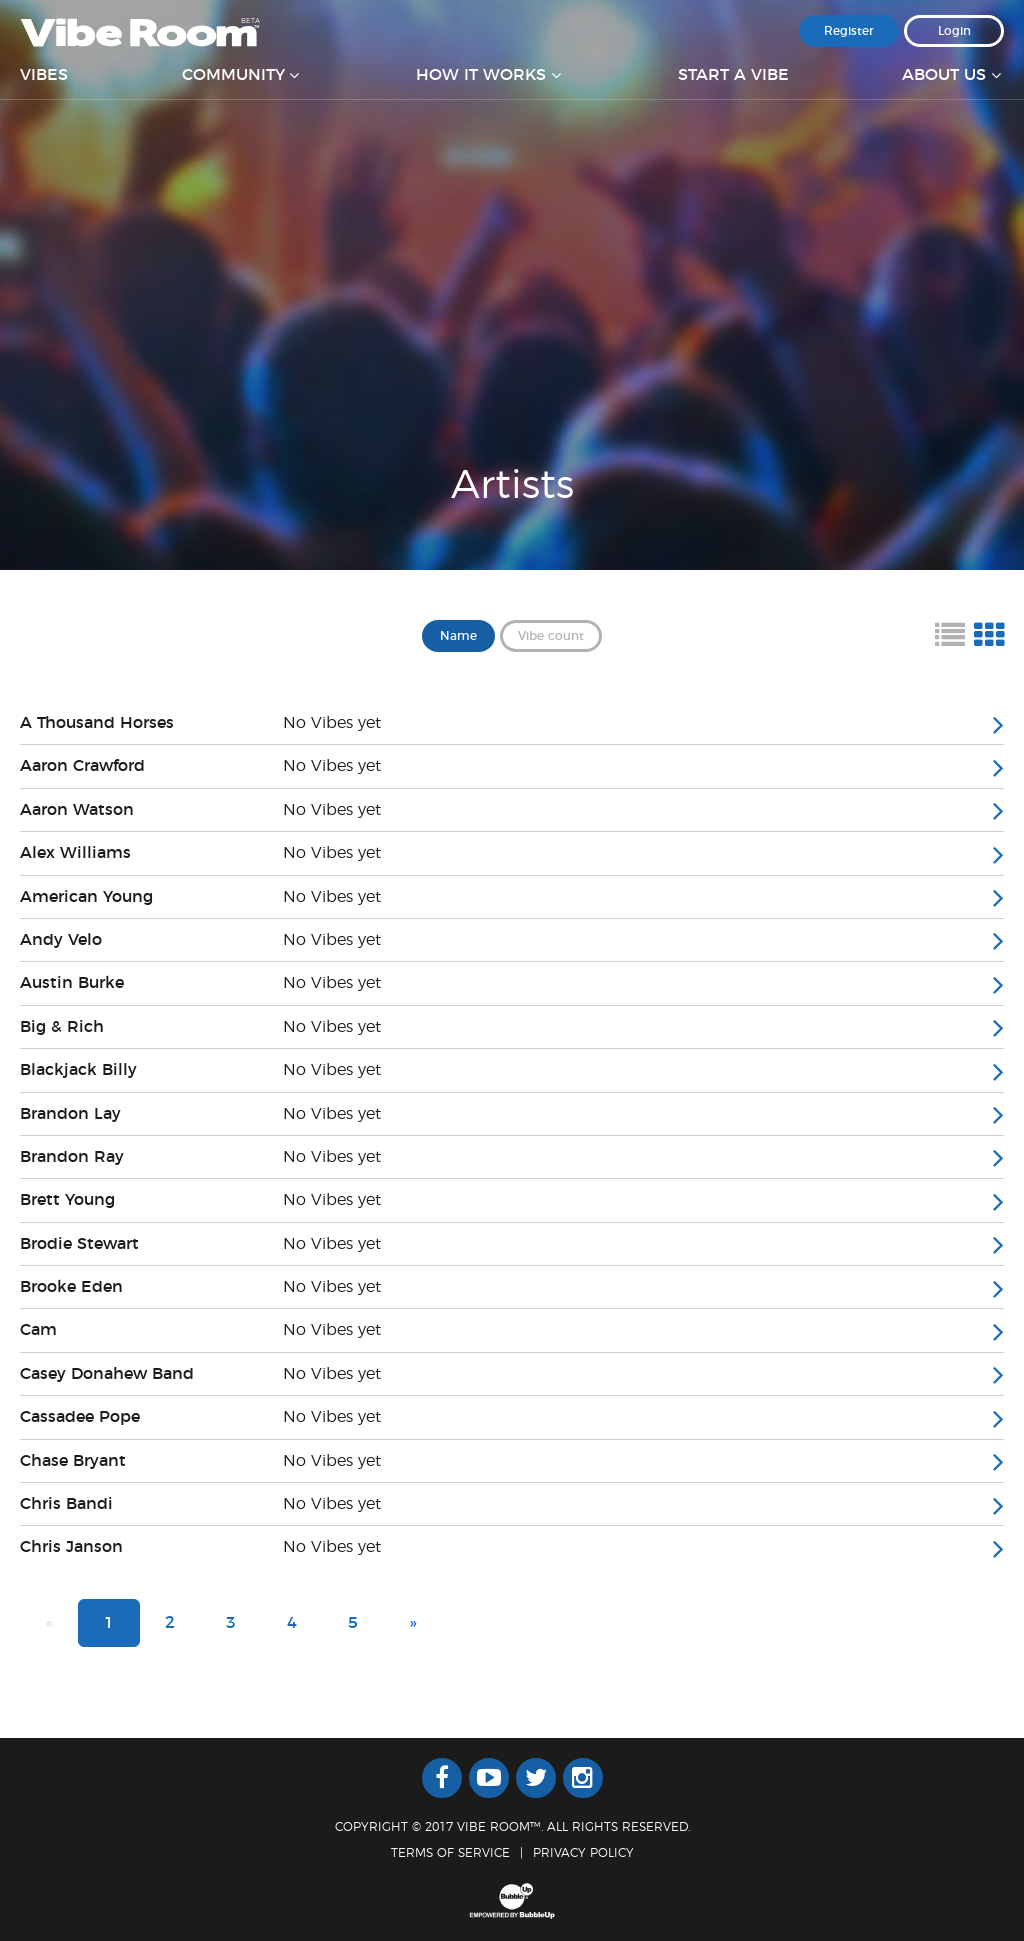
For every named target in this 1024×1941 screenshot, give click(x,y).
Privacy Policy (583, 1853)
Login (954, 31)
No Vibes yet (332, 723)
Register (849, 31)
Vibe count (551, 636)
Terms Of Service (450, 1853)
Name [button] (458, 636)
